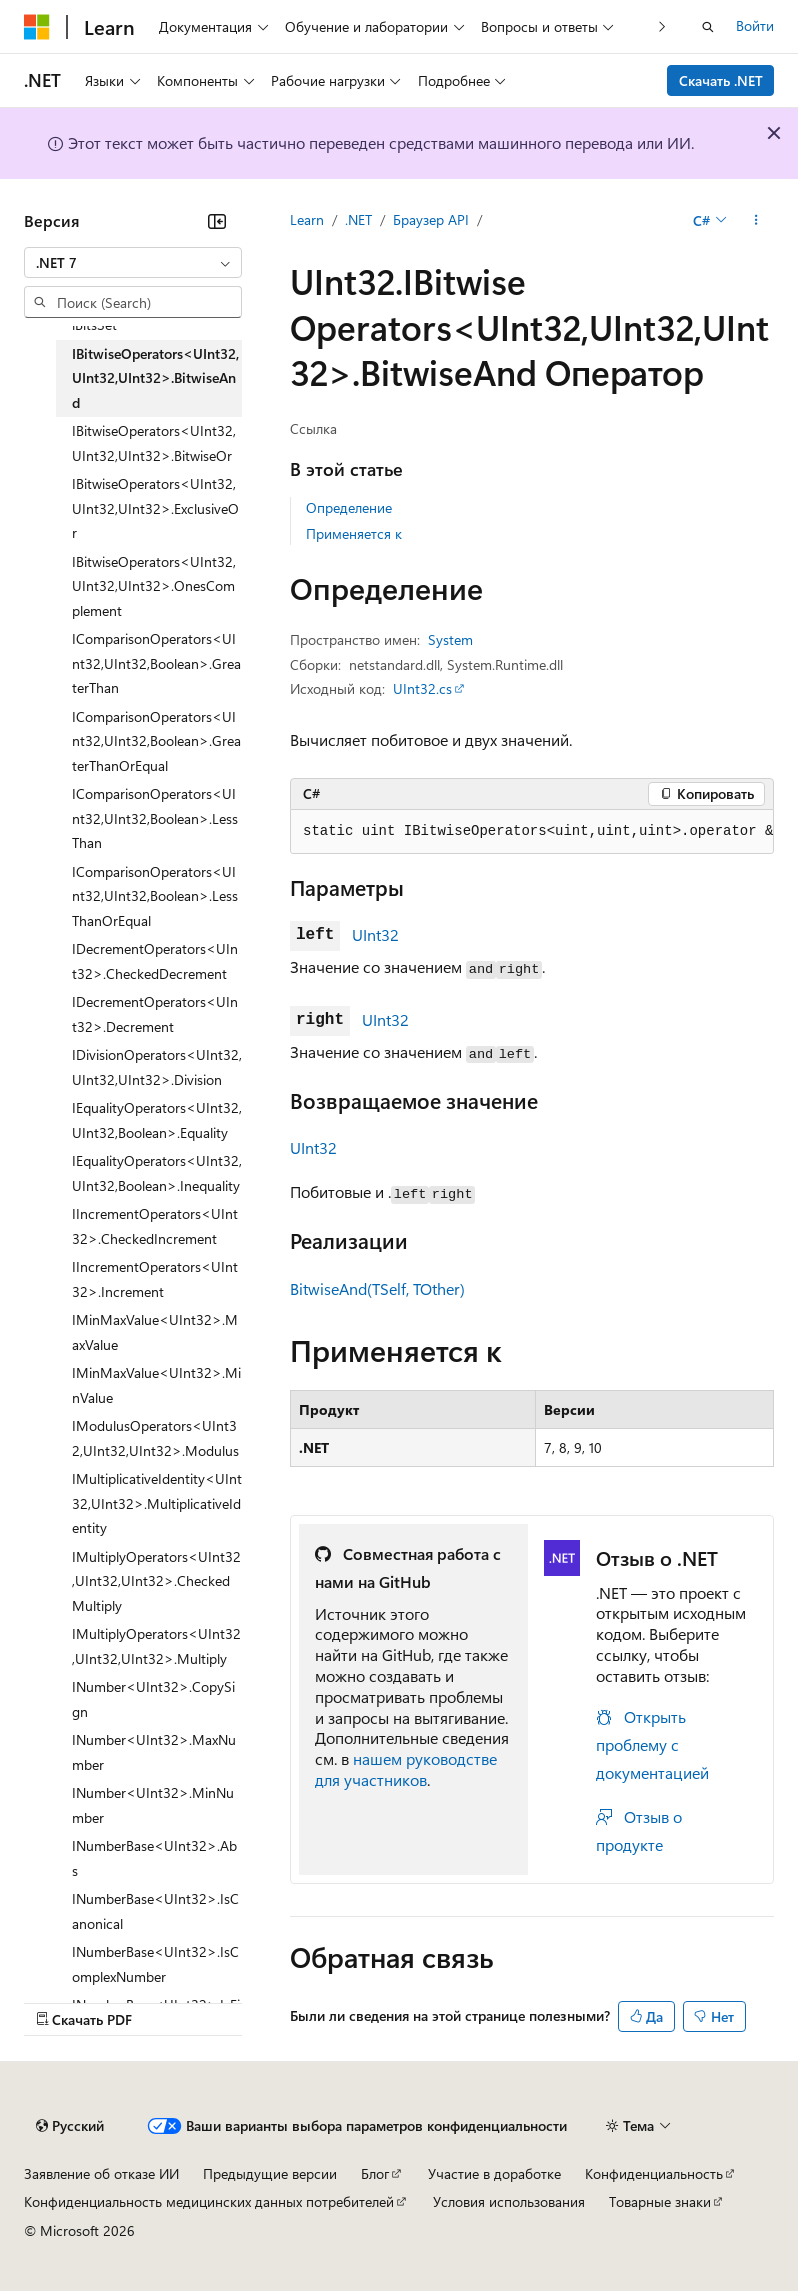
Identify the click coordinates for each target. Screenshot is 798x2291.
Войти (755, 25)
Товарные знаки (660, 2201)
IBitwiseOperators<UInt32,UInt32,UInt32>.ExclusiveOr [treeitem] (155, 508)
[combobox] (133, 263)
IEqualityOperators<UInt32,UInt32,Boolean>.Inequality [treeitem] (157, 1173)
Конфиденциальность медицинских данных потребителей (209, 2201)
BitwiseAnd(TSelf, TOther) (377, 1288)
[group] (532, 832)
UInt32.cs (422, 688)
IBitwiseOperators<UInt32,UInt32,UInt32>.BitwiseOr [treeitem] (154, 443)
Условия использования (509, 2201)
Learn (307, 219)
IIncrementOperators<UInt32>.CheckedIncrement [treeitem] (155, 1226)
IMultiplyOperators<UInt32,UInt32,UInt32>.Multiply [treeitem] (156, 1646)
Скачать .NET (721, 80)
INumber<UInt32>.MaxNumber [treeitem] (154, 1752)
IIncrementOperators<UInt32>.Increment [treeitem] (155, 1279)
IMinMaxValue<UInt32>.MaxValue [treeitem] (155, 1332)
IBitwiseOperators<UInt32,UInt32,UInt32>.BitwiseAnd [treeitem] (155, 378)
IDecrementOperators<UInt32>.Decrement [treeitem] (155, 1014)
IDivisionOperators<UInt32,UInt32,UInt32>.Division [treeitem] (157, 1067)
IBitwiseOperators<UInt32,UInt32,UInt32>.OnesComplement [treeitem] (154, 586)
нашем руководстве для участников (406, 1769)
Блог (375, 2173)
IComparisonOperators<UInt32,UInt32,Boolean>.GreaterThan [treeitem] (156, 663)
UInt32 (375, 934)
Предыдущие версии (270, 2173)
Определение (349, 507)
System (450, 639)
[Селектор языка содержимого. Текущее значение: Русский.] (70, 2126)
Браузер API (431, 219)
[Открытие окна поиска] (708, 27)
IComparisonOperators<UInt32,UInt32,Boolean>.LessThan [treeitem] (155, 818)
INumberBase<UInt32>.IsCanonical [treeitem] (155, 1911)
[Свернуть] (217, 221)
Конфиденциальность (654, 2173)
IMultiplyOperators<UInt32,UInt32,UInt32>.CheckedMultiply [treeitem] (156, 1581)
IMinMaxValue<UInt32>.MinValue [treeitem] (156, 1385)
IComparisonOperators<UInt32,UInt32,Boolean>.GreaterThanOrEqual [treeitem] (156, 741)
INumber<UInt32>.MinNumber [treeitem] (153, 1805)
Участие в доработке (494, 2173)
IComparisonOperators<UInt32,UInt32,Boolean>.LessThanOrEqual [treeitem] (155, 896)
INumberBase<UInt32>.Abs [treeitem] (154, 1858)
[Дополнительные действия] (756, 221)
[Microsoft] (37, 27)
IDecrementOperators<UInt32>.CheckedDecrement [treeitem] (155, 961)
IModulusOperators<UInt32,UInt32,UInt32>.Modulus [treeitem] (155, 1438)
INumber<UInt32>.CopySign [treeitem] (153, 1699)
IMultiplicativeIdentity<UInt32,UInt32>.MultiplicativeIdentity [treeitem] (157, 1503)
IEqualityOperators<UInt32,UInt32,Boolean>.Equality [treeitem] (157, 1120)
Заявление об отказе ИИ (101, 2173)
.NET (358, 219)
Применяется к (354, 533)
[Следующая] (662, 26)
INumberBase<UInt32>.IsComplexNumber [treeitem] (155, 1964)
